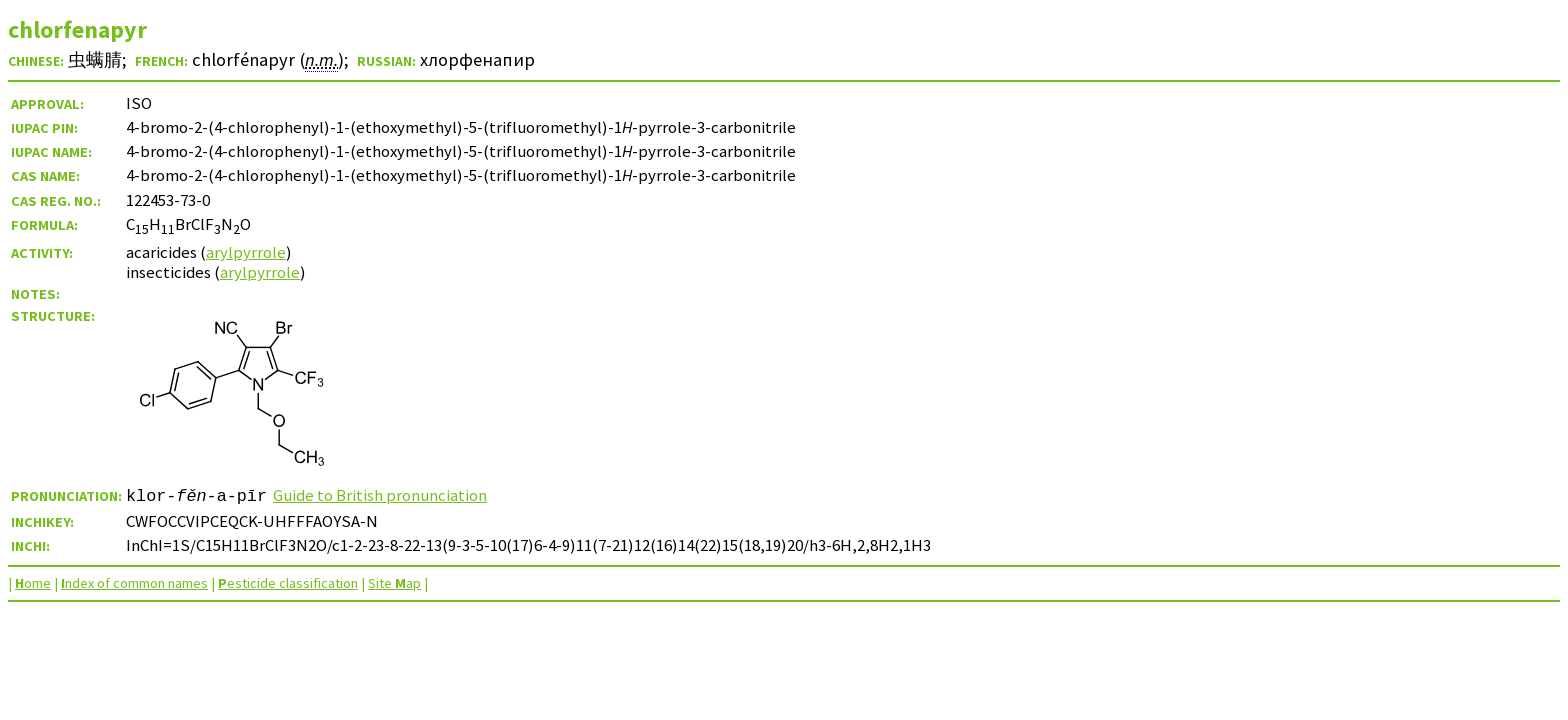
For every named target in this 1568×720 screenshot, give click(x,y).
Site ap (394, 583)
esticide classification (288, 583)
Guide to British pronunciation (380, 495)
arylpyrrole (246, 252)
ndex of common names (134, 583)
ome (33, 583)
